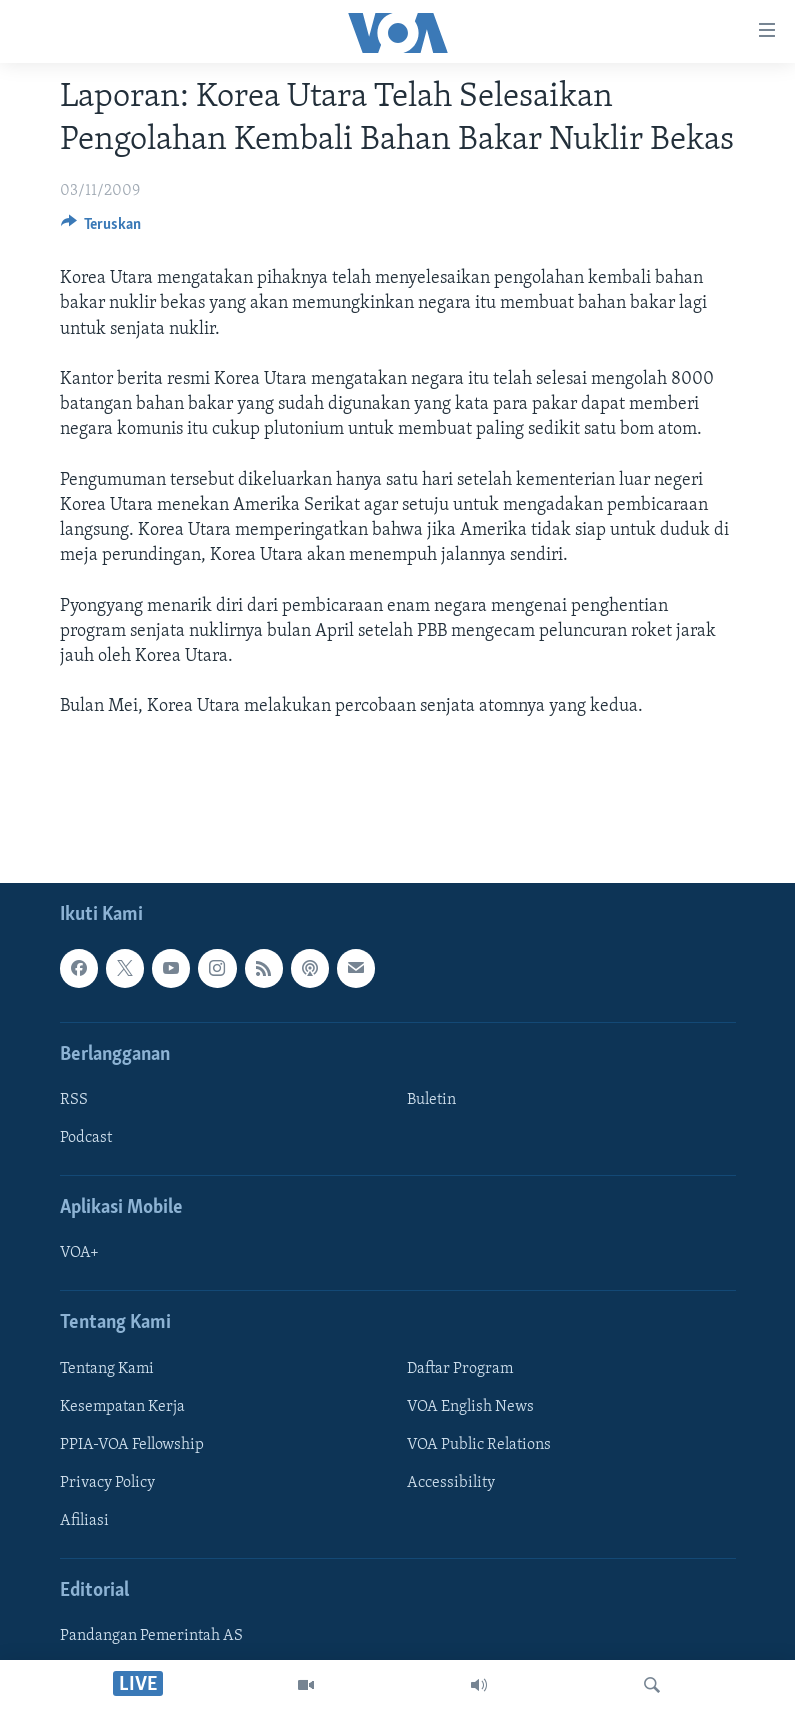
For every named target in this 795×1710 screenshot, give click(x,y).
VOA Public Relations (479, 1445)
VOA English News (470, 1407)
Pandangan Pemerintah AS (151, 1636)
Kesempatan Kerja (122, 1407)
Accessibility (451, 1483)
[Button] (101, 229)
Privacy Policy (107, 1483)
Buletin (431, 1100)
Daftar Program (460, 1369)
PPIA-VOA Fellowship (132, 1445)
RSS (74, 1100)
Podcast (86, 1138)
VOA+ (79, 1253)
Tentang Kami (107, 1369)
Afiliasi (84, 1521)
